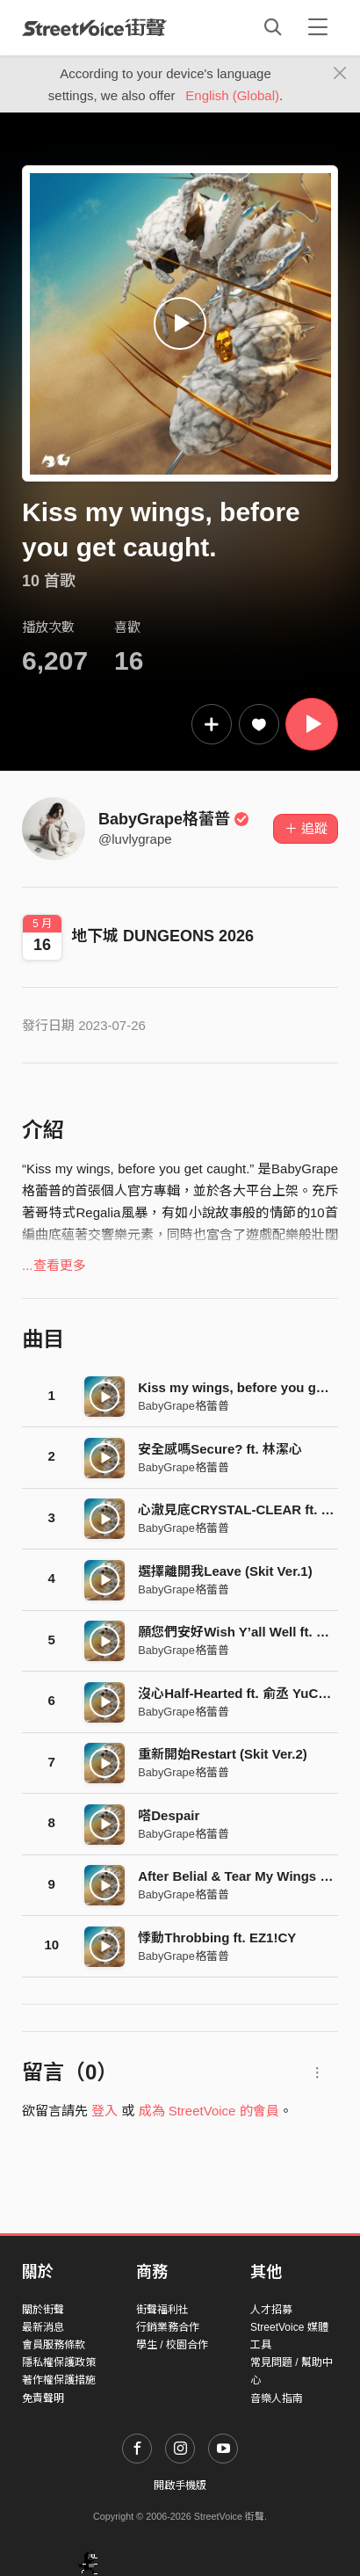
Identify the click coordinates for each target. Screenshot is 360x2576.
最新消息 (43, 2327)
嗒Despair (168, 1815)
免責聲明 (43, 2398)
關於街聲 (43, 2310)
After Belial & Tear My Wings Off (238, 1876)
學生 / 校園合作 (172, 2345)
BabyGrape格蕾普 (173, 819)
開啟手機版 (180, 2485)
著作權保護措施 (59, 2380)
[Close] (340, 73)
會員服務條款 (53, 2345)
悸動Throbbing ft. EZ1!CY (217, 1937)
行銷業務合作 (167, 2327)
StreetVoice (94, 27)
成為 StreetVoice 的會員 (209, 2110)
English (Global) (232, 95)
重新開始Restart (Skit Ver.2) (222, 1753)
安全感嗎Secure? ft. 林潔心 (220, 1448)
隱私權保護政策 (59, 2362)
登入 (104, 2110)
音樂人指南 (276, 2398)
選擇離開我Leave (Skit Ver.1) (225, 1571)
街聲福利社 (162, 2310)
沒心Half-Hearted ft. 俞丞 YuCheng (243, 1693)
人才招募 (271, 2310)
